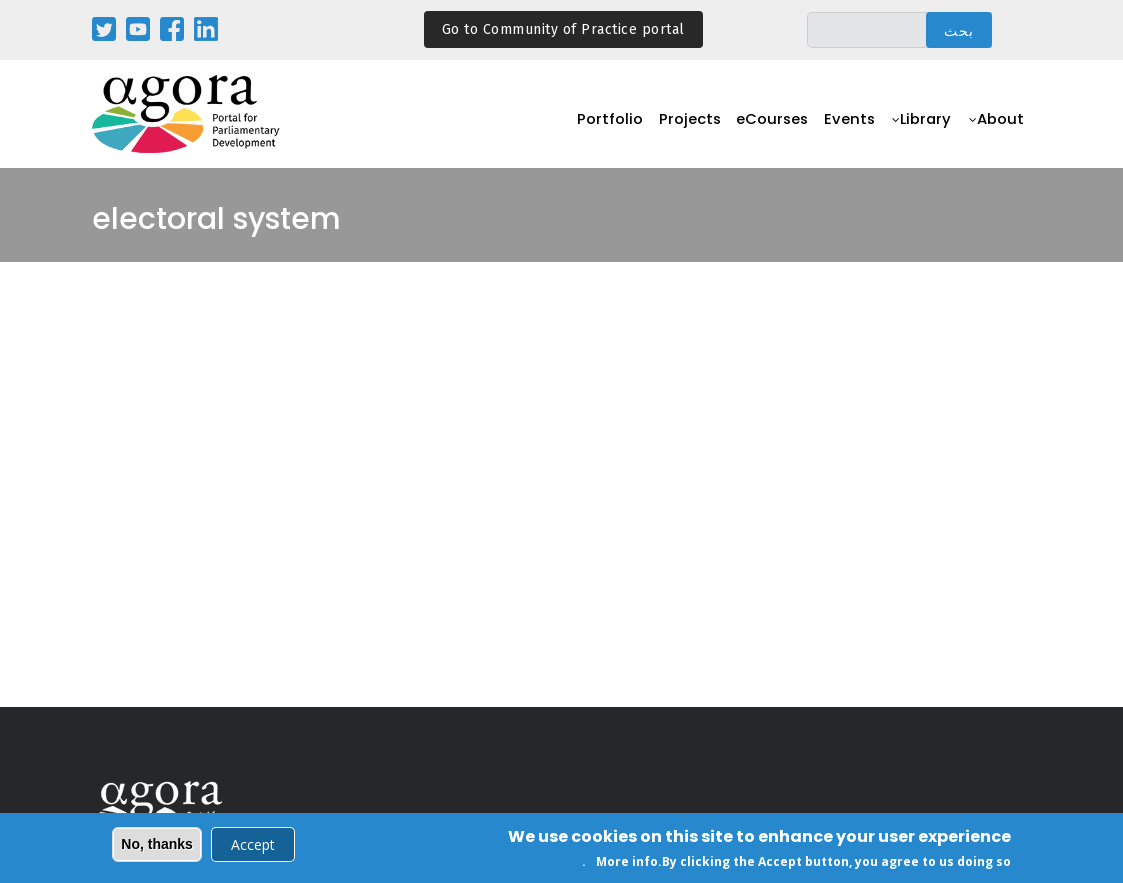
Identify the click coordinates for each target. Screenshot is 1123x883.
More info (627, 864)
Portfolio (595, 125)
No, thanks (157, 846)
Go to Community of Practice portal (563, 29)
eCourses (764, 125)
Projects (677, 125)
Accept (253, 846)
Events (844, 125)
